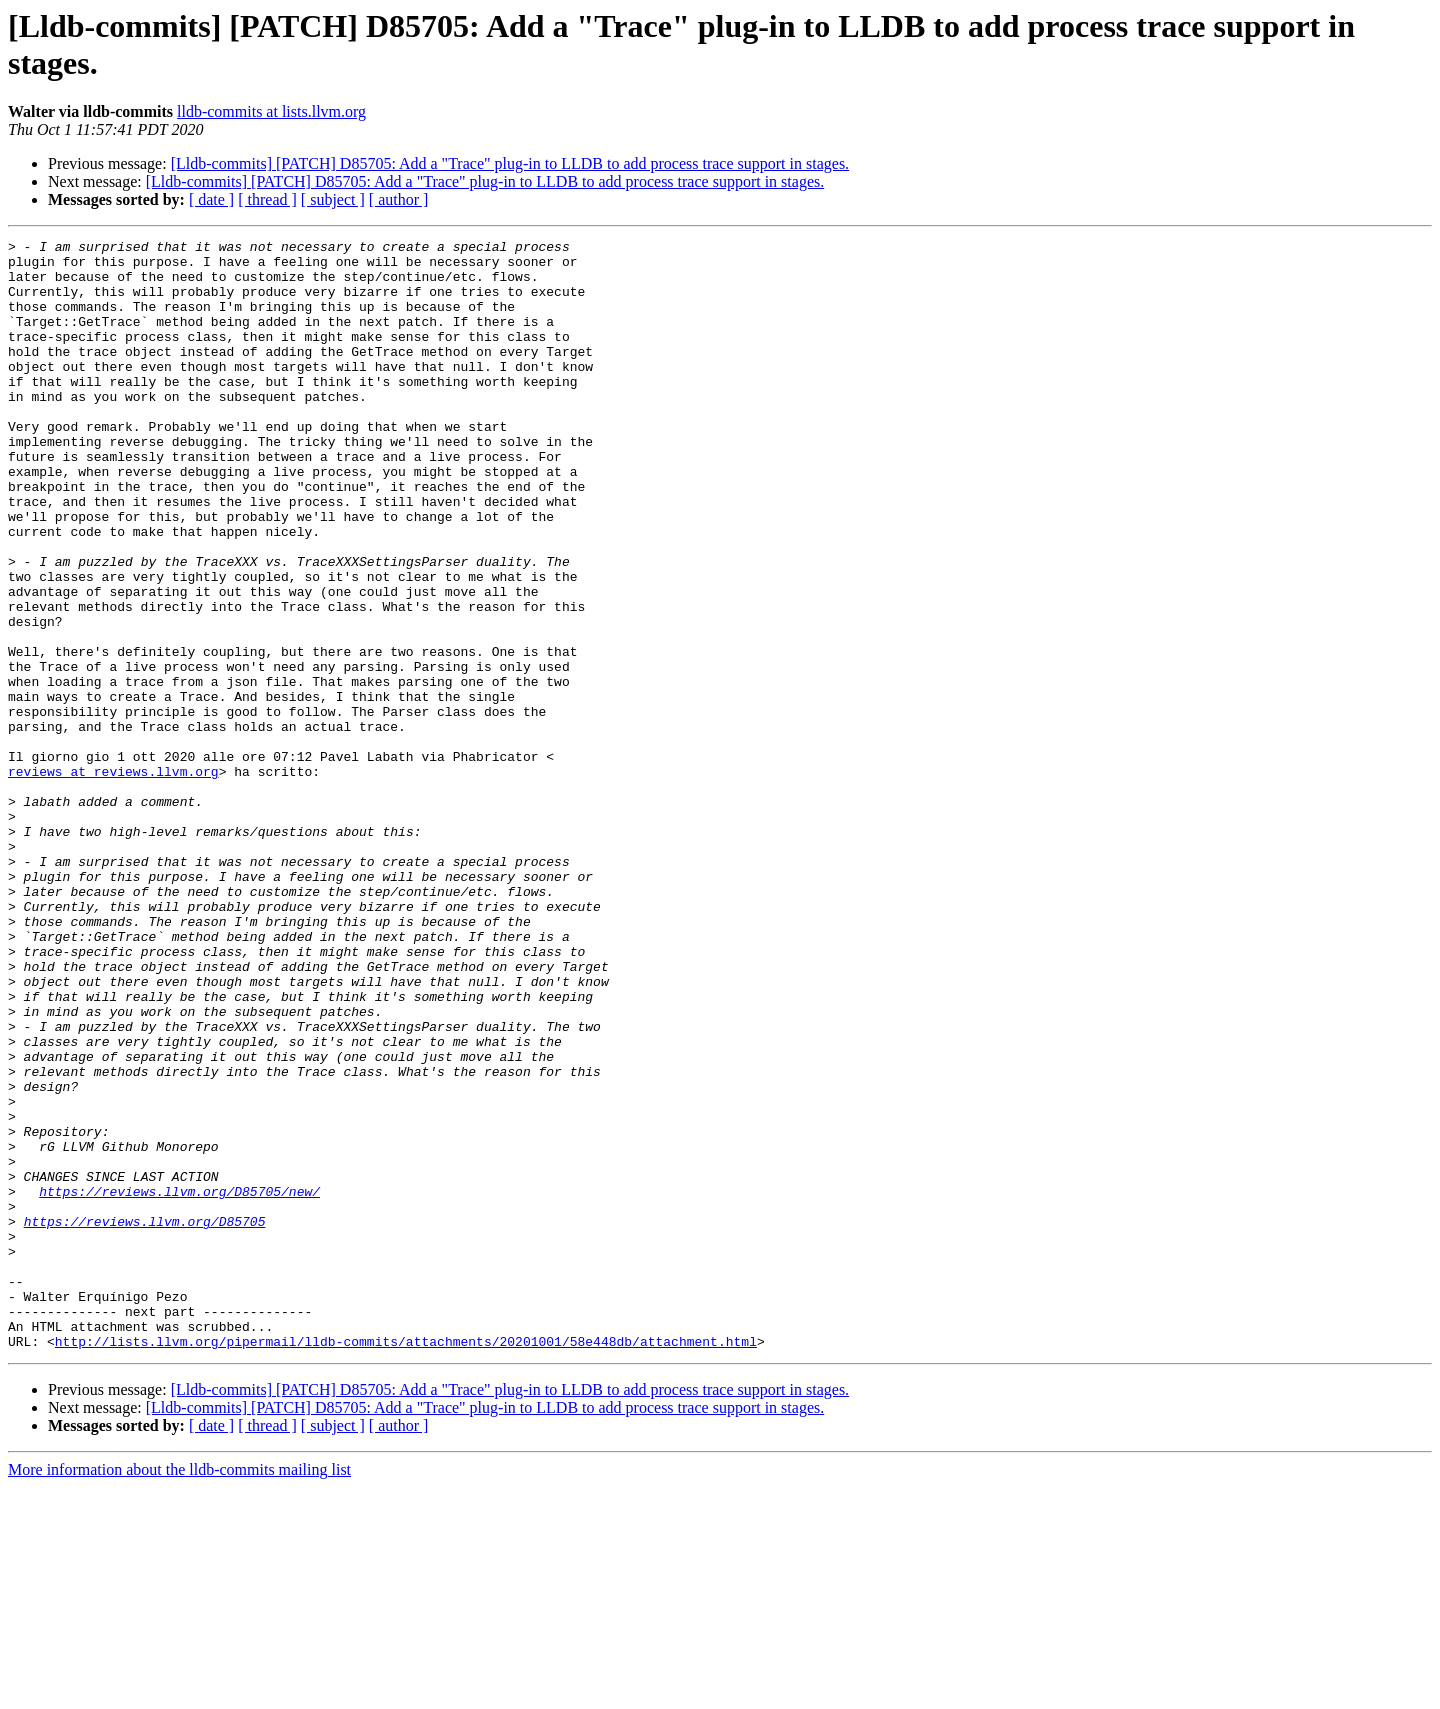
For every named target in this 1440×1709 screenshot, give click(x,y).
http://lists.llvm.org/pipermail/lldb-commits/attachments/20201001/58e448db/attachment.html (406, 1563)
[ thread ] (267, 199)
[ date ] (211, 199)
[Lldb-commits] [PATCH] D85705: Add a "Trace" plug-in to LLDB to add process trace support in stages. (510, 163)
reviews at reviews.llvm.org (113, 879)
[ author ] (399, 199)
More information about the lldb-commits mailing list (179, 1691)
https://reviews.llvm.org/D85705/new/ (179, 1383)
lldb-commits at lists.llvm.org (271, 111)
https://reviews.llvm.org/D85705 (145, 1419)
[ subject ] (333, 199)
